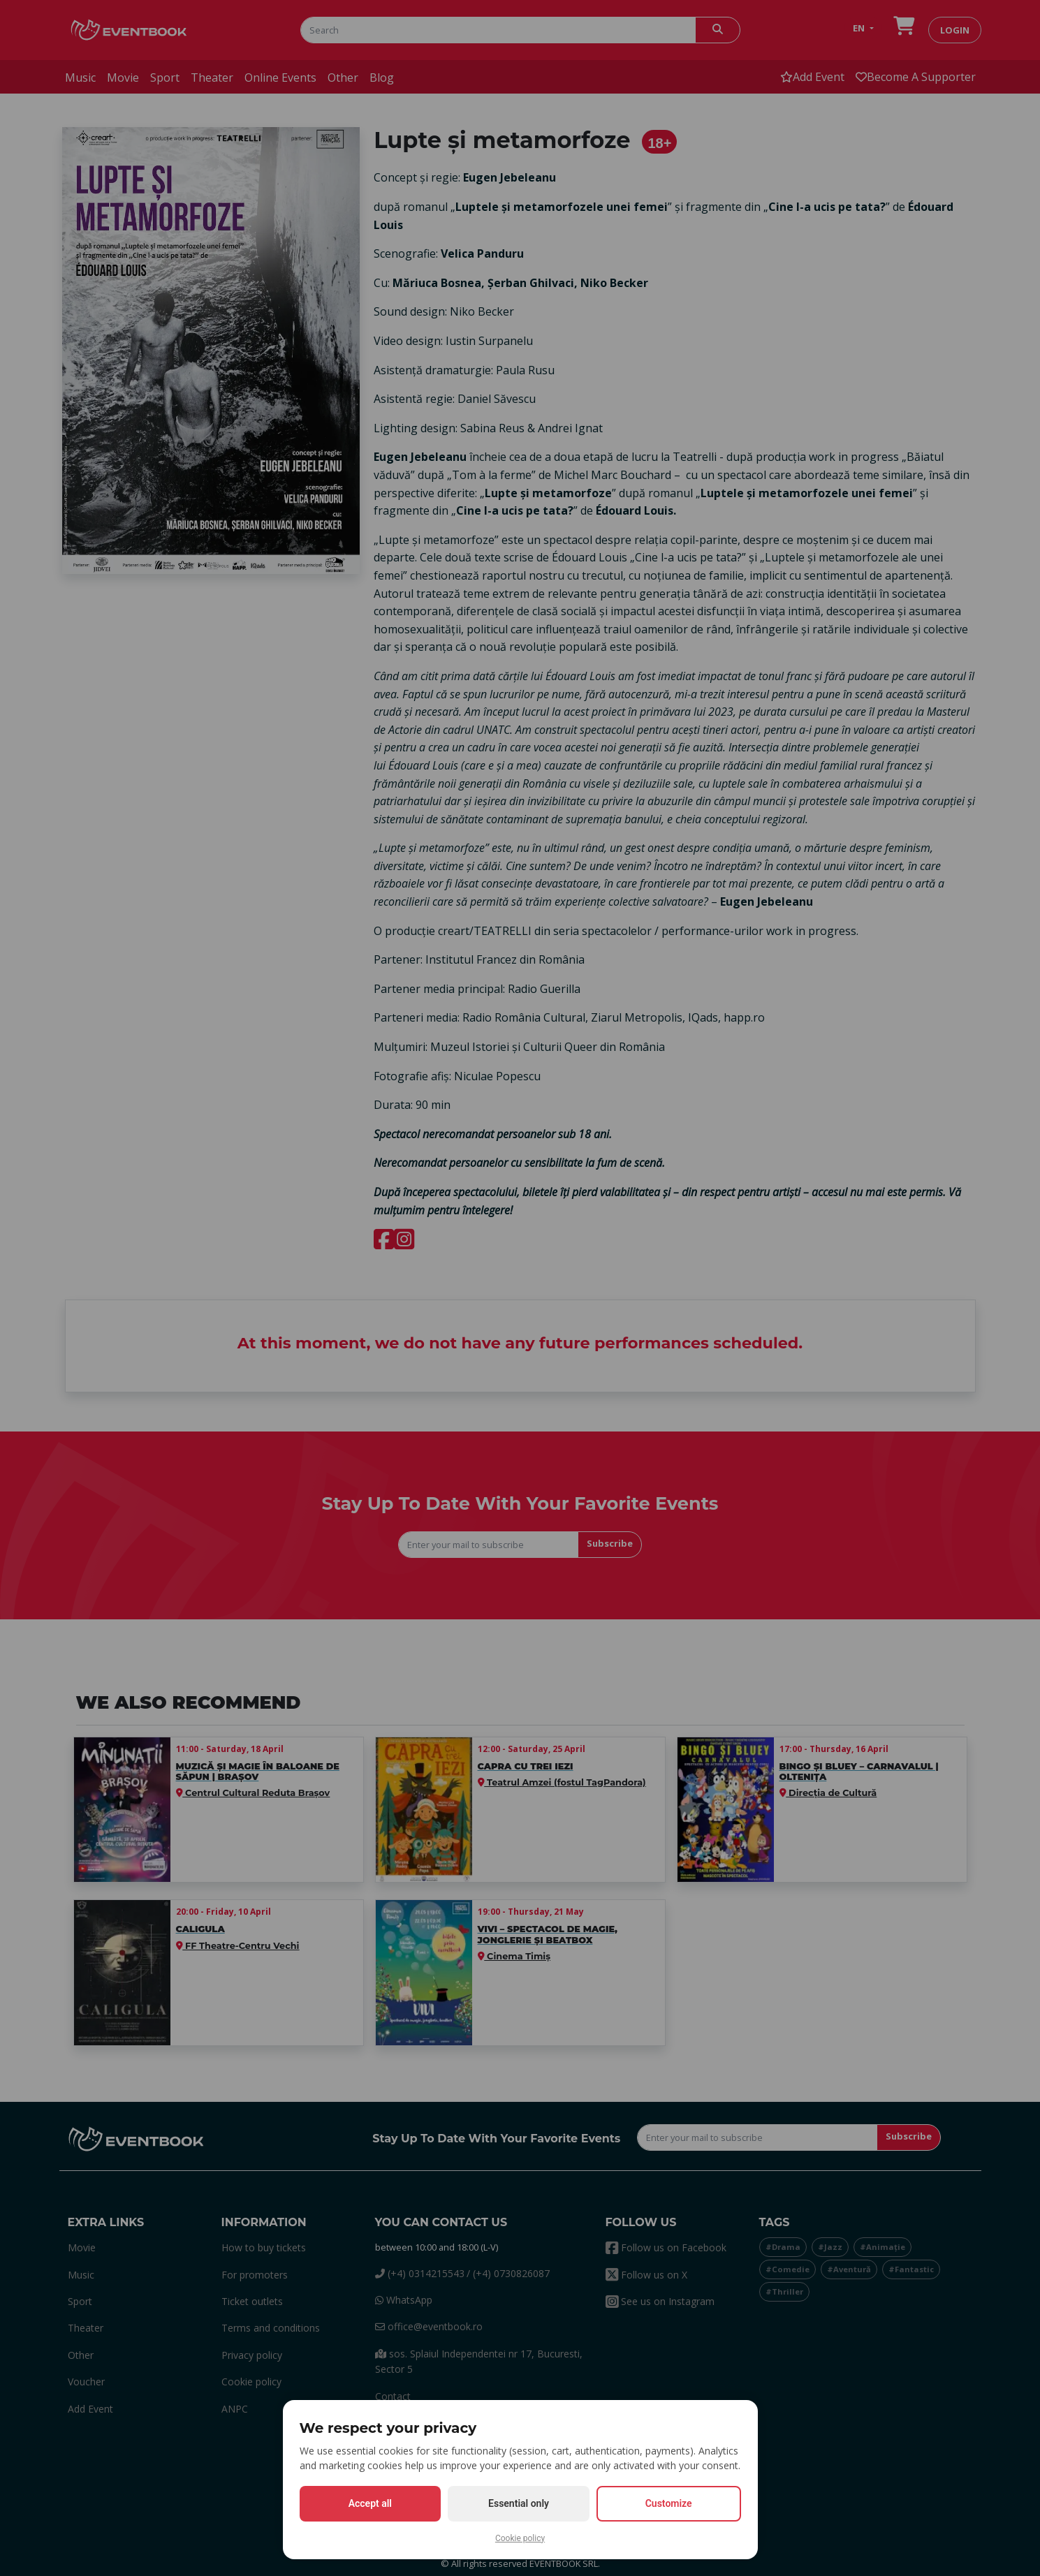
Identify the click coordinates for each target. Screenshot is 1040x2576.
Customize (668, 2503)
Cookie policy (520, 2538)
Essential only (518, 2503)
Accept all (370, 2503)
